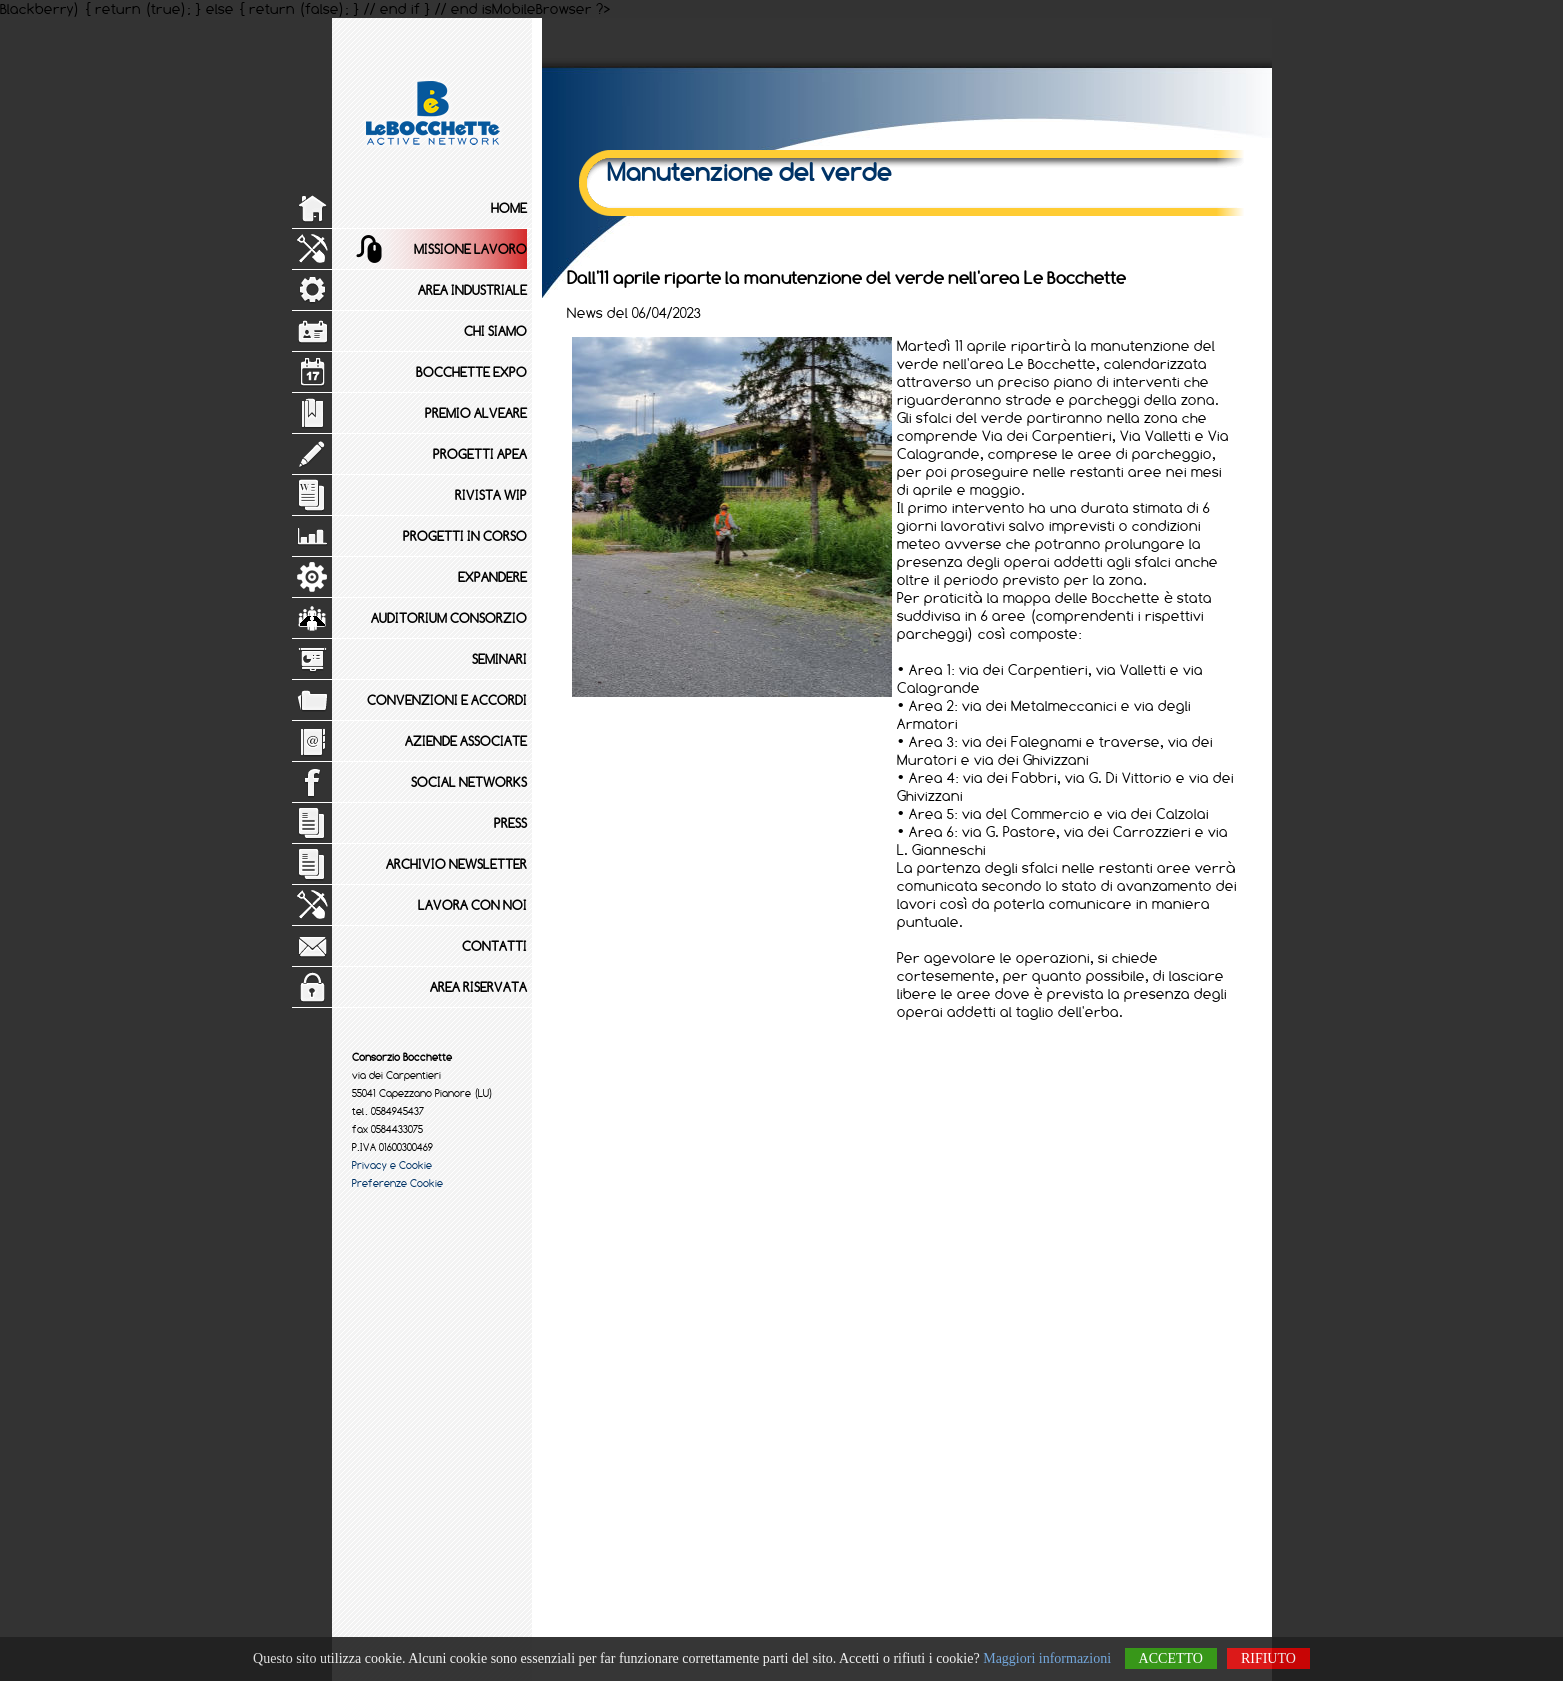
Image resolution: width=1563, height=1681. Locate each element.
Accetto (1171, 1658)
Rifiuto (1268, 1658)
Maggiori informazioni (1047, 1658)
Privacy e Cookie (392, 1165)
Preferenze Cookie (397, 1183)
